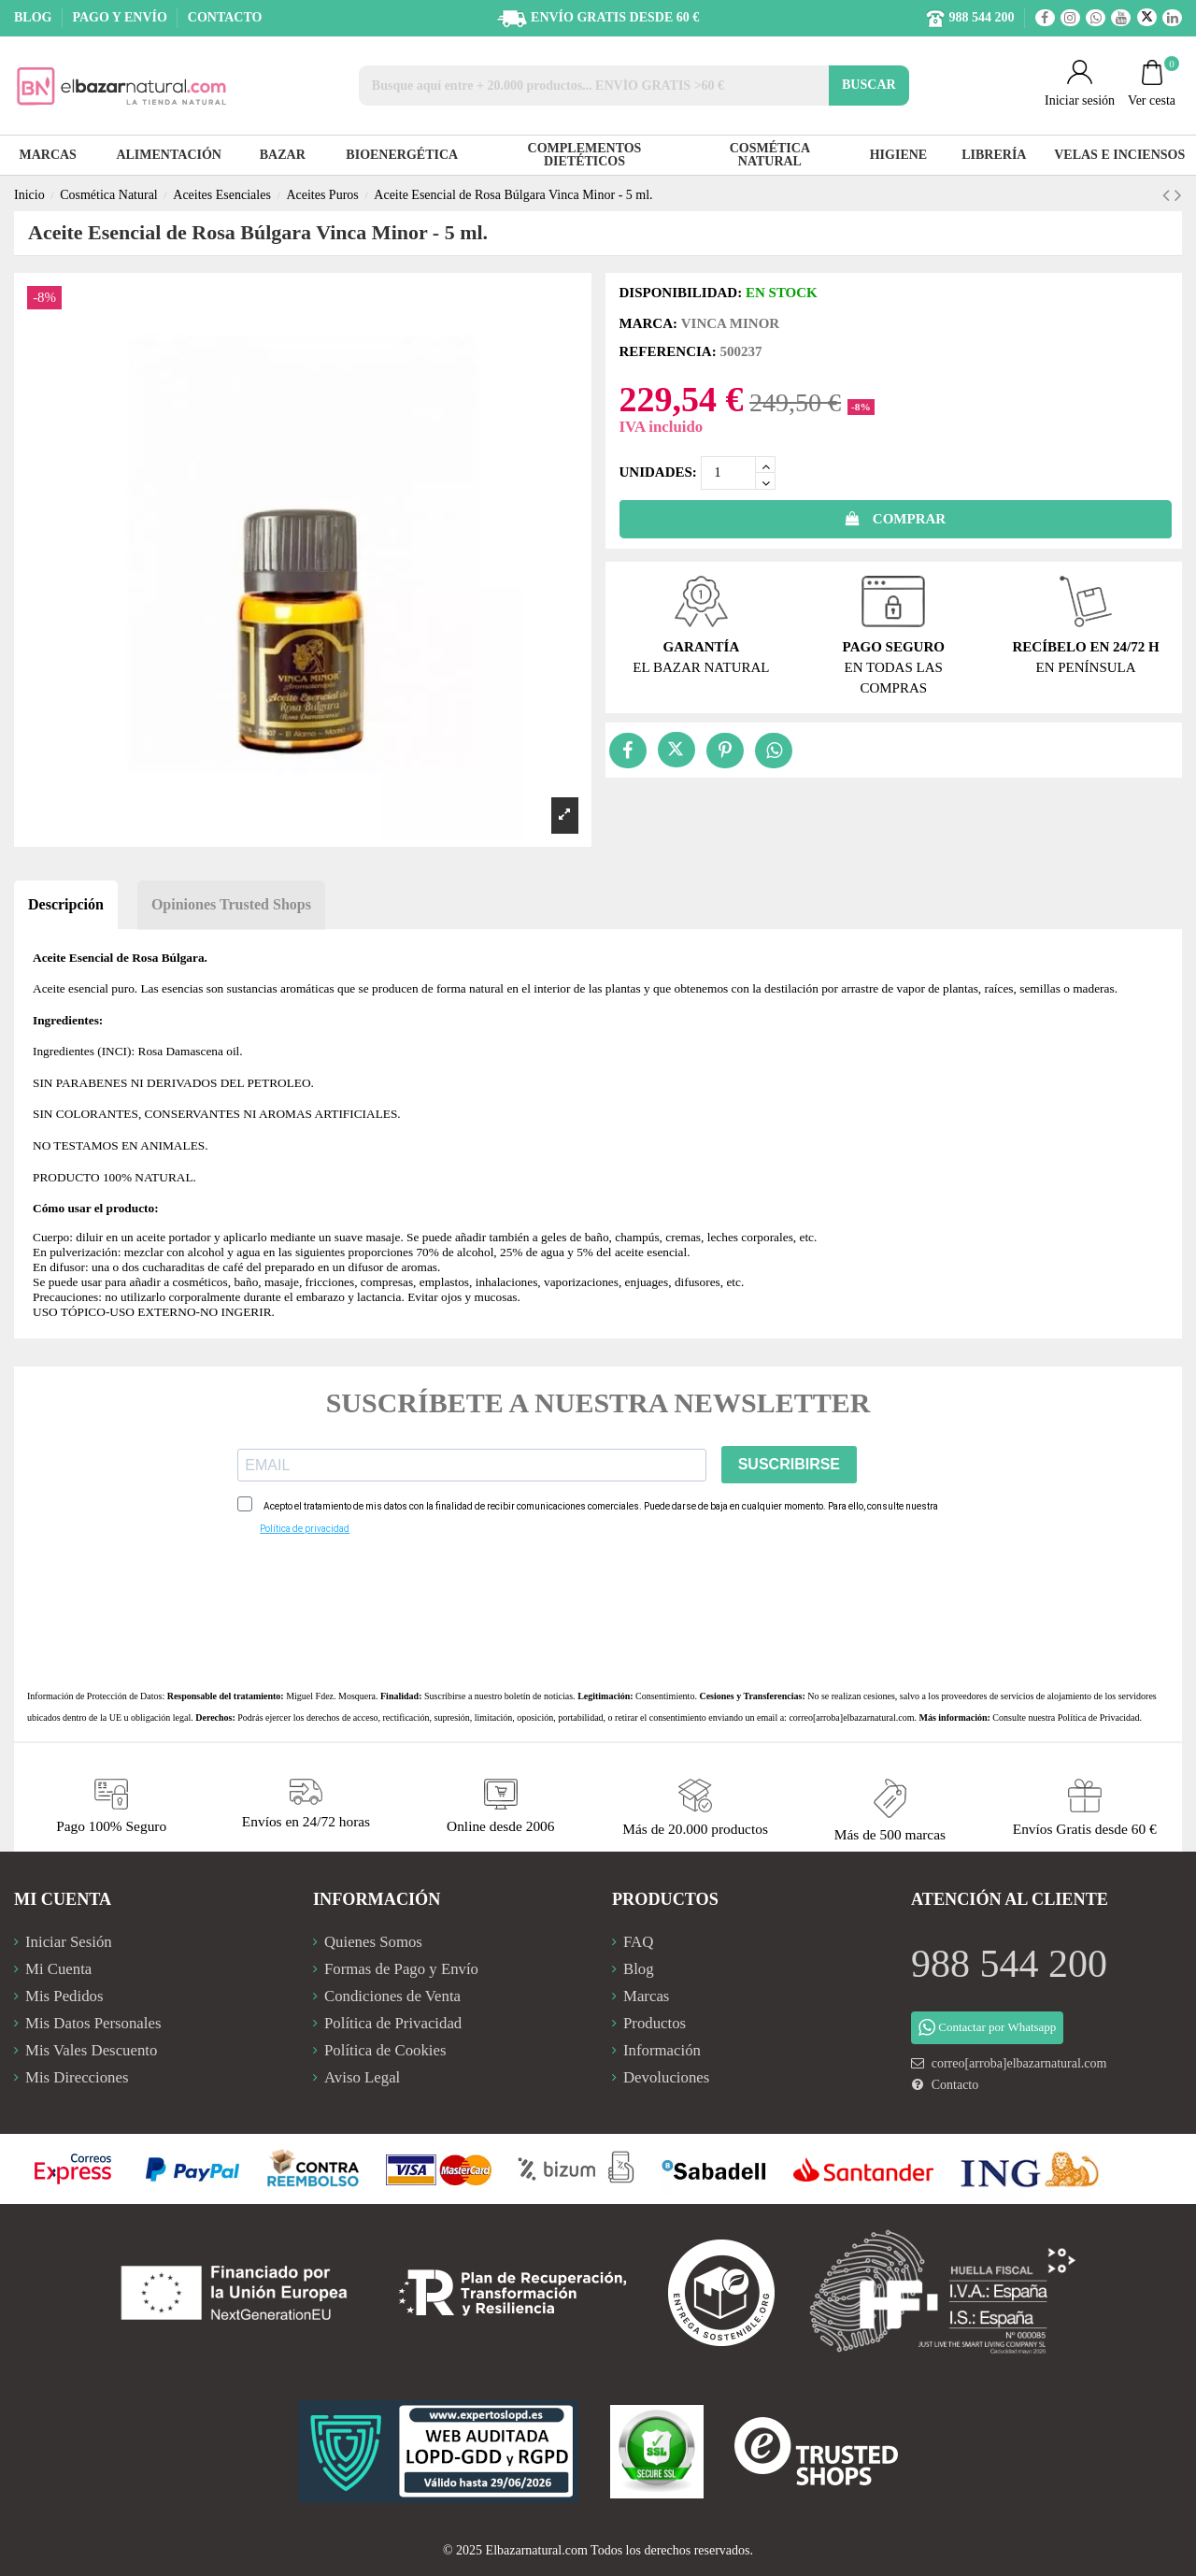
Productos (654, 2023)
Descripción (66, 904)
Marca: (648, 323)
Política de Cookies (385, 2050)
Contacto (955, 2085)
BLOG (34, 17)
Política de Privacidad (1099, 1717)
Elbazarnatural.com (537, 2550)
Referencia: (668, 351)
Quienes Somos (373, 1942)
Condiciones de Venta (392, 1996)
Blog (638, 1969)
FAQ (638, 1942)
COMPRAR (895, 518)
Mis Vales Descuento (91, 2050)
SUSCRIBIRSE (789, 1464)
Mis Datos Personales (93, 2023)
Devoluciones (666, 2077)
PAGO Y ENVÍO (121, 17)
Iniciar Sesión (68, 1942)
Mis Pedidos (64, 1996)
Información (662, 2050)
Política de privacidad (304, 1529)
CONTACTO (225, 17)
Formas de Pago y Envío (401, 1969)
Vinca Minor (730, 323)
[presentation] (379, 1612)
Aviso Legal (362, 2077)
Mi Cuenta (58, 1969)
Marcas (646, 1996)
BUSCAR (869, 85)
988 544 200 (1009, 1963)
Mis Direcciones (76, 2077)
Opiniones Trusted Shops (231, 904)
